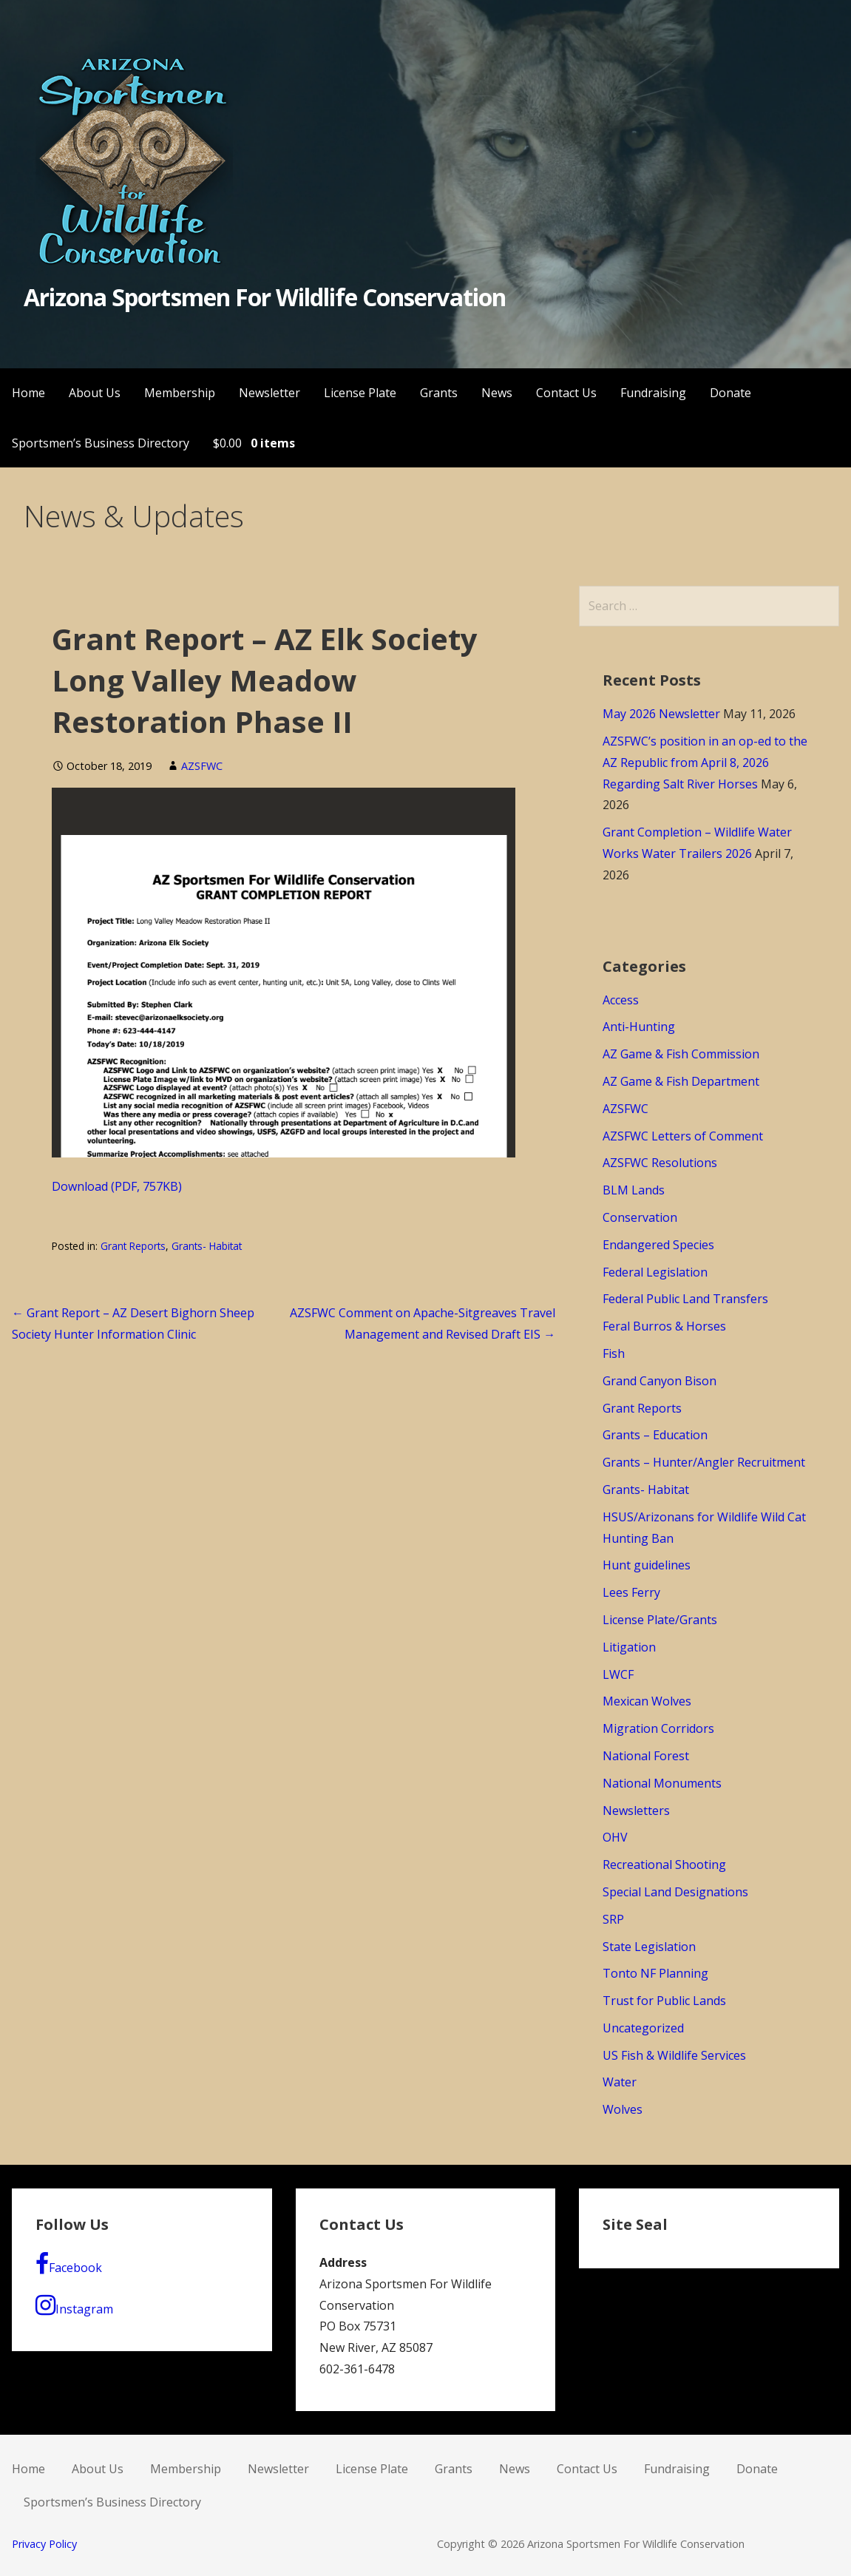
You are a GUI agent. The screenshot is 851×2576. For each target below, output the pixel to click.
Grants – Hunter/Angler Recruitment (704, 1462)
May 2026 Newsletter (661, 714)
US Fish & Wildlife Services (674, 2055)
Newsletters (636, 1810)
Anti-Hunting (639, 1026)
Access (621, 1000)
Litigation (629, 1647)
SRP (613, 1919)
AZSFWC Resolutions (660, 1163)
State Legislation (649, 1946)
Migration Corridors (658, 1728)
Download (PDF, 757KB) (117, 1186)
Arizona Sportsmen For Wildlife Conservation (265, 297)
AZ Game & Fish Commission (681, 1054)
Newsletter (269, 393)
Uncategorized (643, 2028)
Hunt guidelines (647, 1565)
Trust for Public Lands (664, 2000)
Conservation (640, 1217)
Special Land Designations (675, 1892)
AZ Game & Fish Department (681, 1081)
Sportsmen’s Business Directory (100, 443)
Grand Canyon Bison (659, 1381)
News (496, 393)
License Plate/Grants (660, 1620)
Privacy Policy (44, 2544)
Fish (614, 1353)
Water (620, 2082)
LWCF (618, 1674)
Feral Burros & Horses (664, 1326)
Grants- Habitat (207, 1246)
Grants (439, 393)
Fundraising (653, 393)
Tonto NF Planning (655, 1973)
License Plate (360, 393)
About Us (95, 393)
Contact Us (566, 393)
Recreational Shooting (664, 1864)
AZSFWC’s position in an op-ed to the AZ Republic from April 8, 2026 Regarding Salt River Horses (705, 762)
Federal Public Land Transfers (685, 1299)
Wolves (623, 2109)
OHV (615, 1837)
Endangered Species (658, 1245)
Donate (730, 393)
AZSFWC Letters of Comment (683, 1136)
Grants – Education (655, 1435)
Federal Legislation (655, 1272)
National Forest (646, 1756)
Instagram (74, 2305)
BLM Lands (634, 1190)
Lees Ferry (631, 1592)
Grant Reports (133, 1246)
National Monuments (662, 1783)
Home (28, 393)
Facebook (68, 2264)
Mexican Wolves (647, 1701)
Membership (179, 393)
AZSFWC (202, 766)
